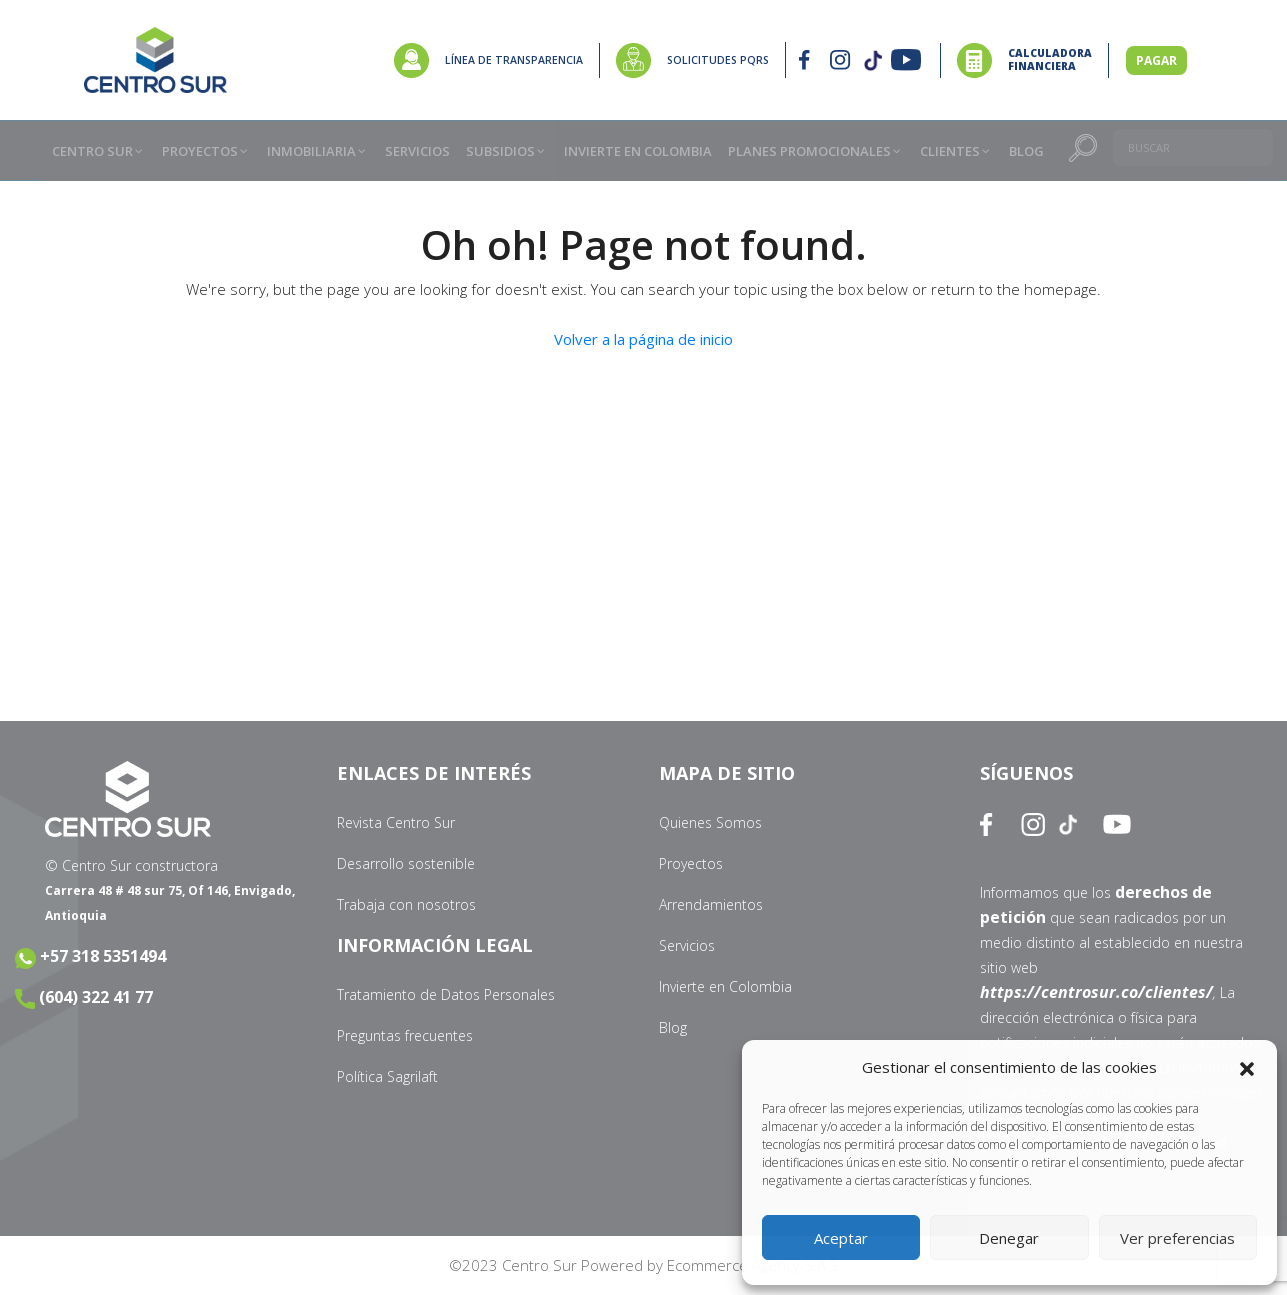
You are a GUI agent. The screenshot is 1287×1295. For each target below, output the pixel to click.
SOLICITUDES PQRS (718, 60)
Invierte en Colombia (725, 986)
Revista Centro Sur (396, 822)
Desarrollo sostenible (406, 863)
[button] (1247, 1068)
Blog (673, 1027)
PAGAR (1156, 60)
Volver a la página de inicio (643, 339)
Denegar (1009, 1238)
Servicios (687, 945)
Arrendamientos (711, 904)
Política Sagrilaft (387, 1076)
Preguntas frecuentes (405, 1035)
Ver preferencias (1177, 1238)
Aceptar (841, 1238)
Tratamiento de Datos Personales (446, 994)
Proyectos (691, 863)
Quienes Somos (710, 822)
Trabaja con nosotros (406, 904)
